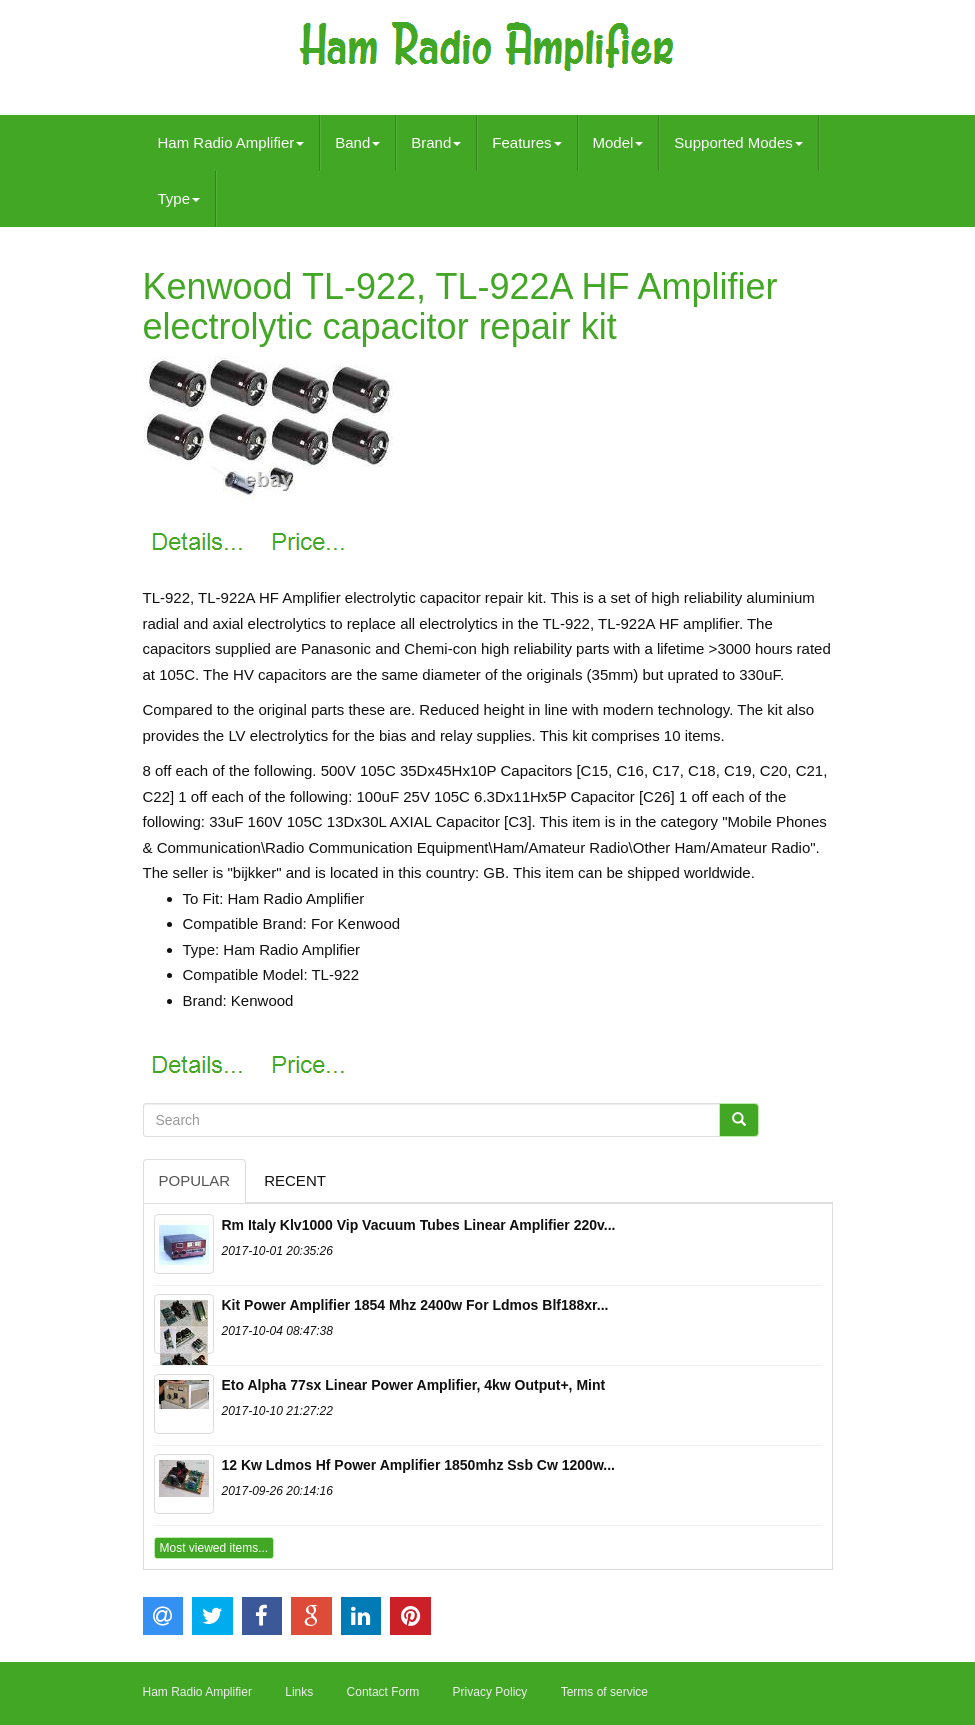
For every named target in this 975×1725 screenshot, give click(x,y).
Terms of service (604, 1692)
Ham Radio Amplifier (231, 142)
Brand (436, 142)
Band (357, 142)
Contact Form (383, 1692)
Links (299, 1692)
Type (179, 198)
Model (618, 142)
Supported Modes (738, 142)
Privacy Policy (490, 1692)
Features (526, 142)
